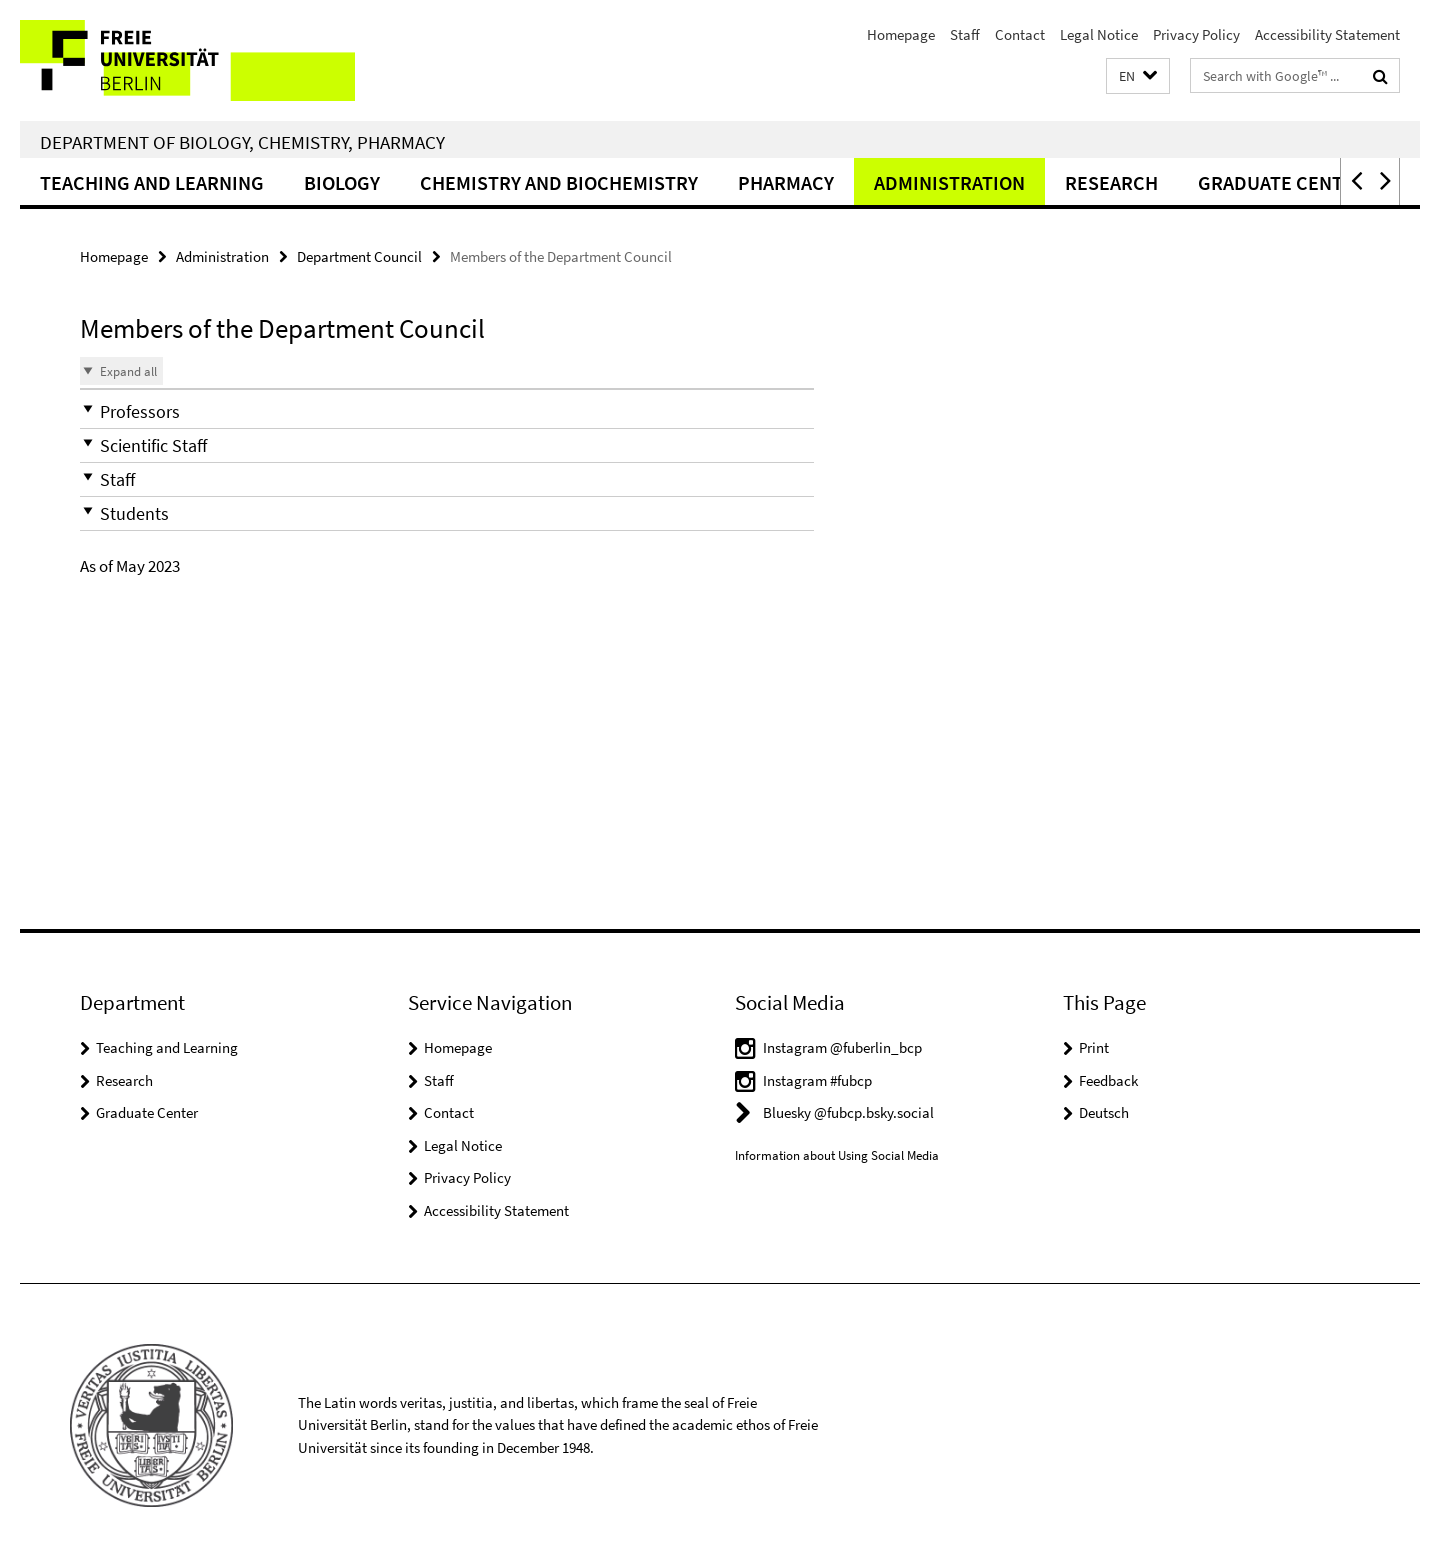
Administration (949, 182)
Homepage (901, 34)
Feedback (1108, 1080)
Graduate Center (147, 1112)
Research (1111, 182)
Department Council (359, 256)
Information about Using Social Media (837, 1155)
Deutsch (1104, 1112)
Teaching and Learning (152, 182)
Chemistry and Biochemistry (559, 182)
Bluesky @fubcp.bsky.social (848, 1112)
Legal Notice (1099, 34)
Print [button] (1094, 1047)
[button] (1138, 76)
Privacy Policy (1196, 34)
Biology (342, 182)
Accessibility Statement (1327, 34)
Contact (1020, 34)
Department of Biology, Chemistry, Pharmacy (242, 142)
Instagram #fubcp (817, 1080)
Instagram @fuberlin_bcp (842, 1047)
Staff (965, 34)
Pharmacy (786, 182)
